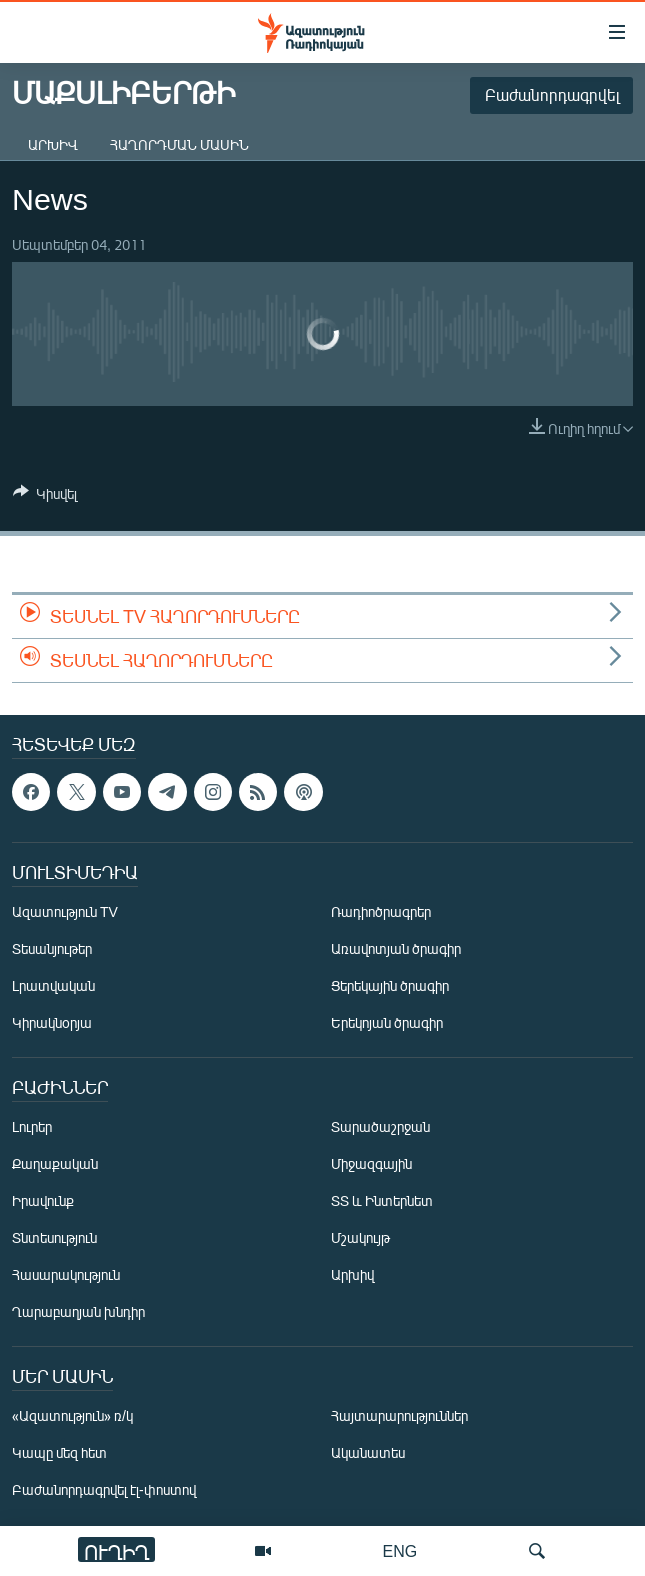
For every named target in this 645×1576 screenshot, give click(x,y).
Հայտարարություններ (399, 1415)
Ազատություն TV (65, 911)
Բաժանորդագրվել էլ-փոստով (104, 1489)
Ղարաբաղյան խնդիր (78, 1311)
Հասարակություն (66, 1274)
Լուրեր (32, 1126)
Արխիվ (53, 144)
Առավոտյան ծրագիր (396, 948)
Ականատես (368, 1452)
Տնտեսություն (54, 1237)
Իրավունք (43, 1200)
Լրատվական (53, 985)
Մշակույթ (360, 1237)
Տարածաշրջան (380, 1126)
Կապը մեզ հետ (59, 1452)
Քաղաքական (55, 1163)
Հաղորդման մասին (179, 144)
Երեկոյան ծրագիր (387, 1022)
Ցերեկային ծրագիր (390, 985)
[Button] (45, 497)
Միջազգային (371, 1163)
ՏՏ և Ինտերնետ (382, 1200)
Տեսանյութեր (52, 948)
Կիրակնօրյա (52, 1022)
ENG (400, 1550)
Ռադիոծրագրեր (381, 911)
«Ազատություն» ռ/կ (72, 1415)
